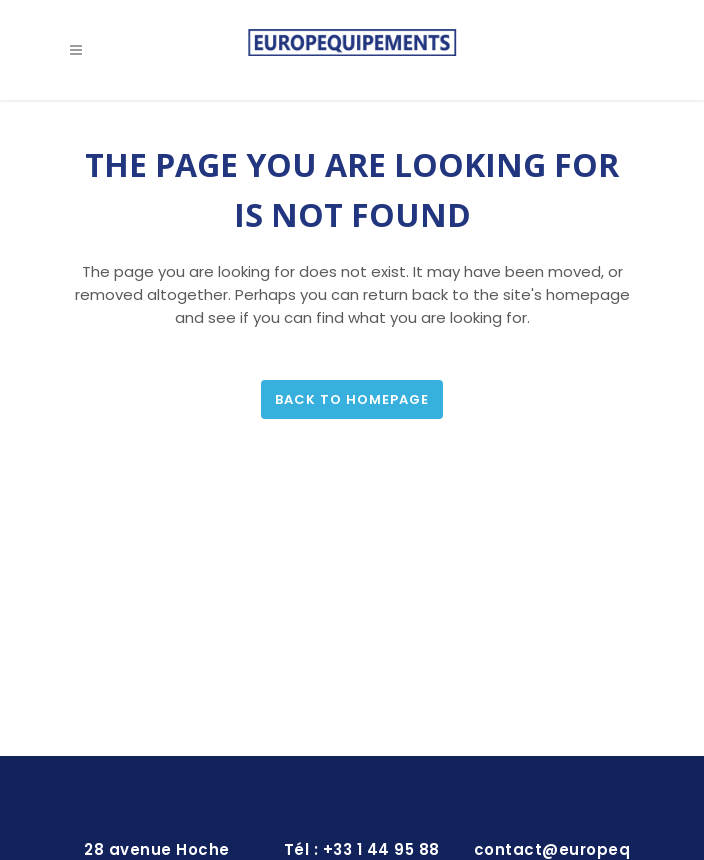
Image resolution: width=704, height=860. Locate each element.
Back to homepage (352, 399)
